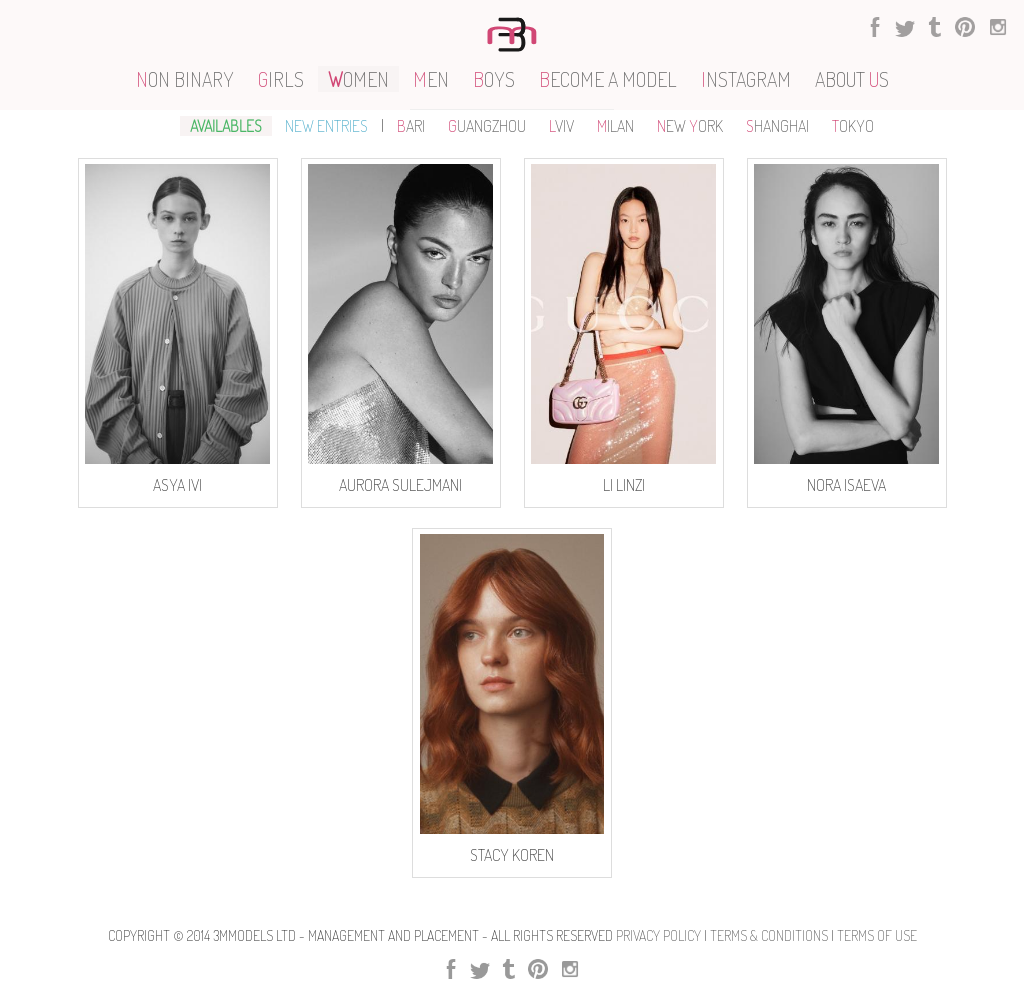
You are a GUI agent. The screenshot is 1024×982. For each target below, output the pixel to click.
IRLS (281, 79)
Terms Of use (877, 935)
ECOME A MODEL (608, 79)
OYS (494, 79)
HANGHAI (777, 126)
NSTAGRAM (746, 79)
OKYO (853, 126)
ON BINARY (185, 79)
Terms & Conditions (769, 935)
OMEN (358, 79)
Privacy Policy (658, 935)
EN (431, 79)
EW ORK (690, 126)
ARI (411, 126)
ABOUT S (852, 79)
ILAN (615, 126)
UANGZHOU (487, 126)
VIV (561, 126)
